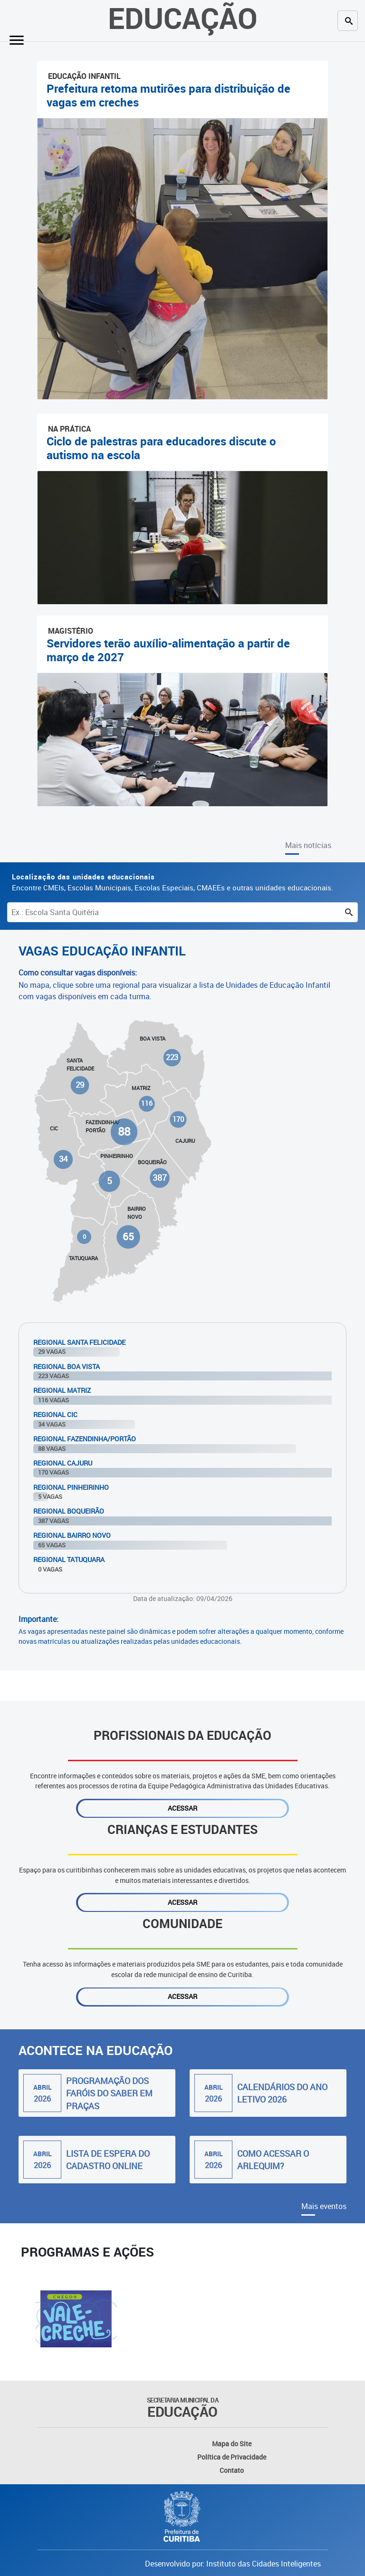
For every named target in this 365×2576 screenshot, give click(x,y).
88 (124, 1131)
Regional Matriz (62, 1390)
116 (146, 1104)
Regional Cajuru (62, 1462)
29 (80, 1085)
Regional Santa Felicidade (79, 1342)
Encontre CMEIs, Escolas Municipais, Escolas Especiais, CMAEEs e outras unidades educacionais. (172, 882)
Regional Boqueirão (68, 1510)
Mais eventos (323, 2206)
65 (128, 1236)
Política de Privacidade (231, 2456)
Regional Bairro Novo (72, 1535)
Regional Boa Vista (66, 1366)
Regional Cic (55, 1414)
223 (172, 1057)
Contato (232, 2470)
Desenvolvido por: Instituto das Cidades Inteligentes (233, 2563)
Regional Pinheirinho (71, 1487)
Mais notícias (308, 845)
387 (159, 1178)
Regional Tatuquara (69, 1559)
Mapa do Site (231, 2443)
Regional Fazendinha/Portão (84, 1438)
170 (178, 1119)
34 (63, 1159)
